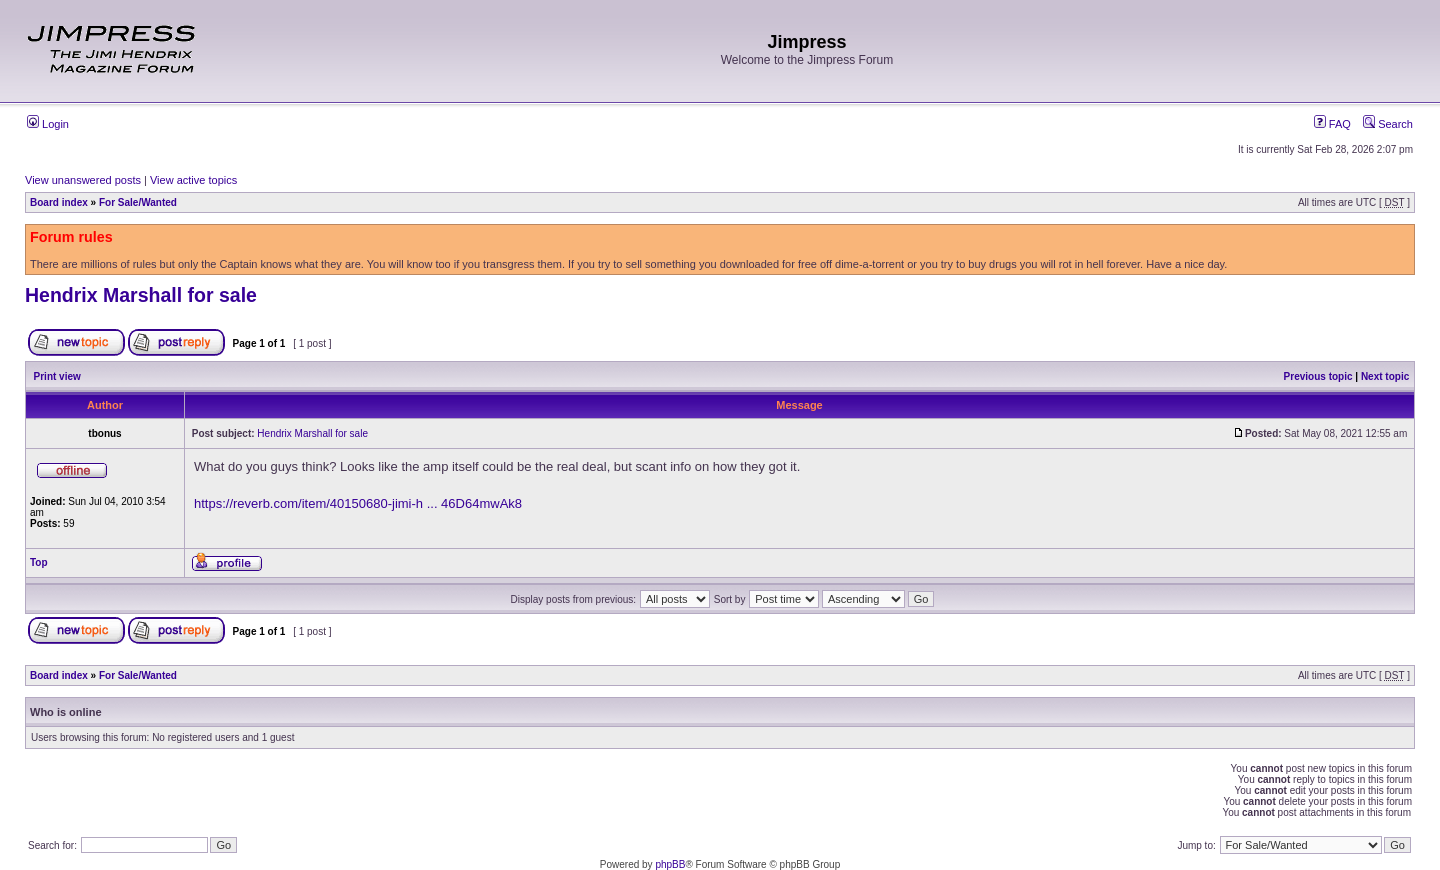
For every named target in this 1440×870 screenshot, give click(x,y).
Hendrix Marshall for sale (141, 295)
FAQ (1332, 124)
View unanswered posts (83, 180)
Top (39, 562)
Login (48, 124)
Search (1388, 124)
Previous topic (1318, 376)
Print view (57, 376)
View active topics (193, 180)
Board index (59, 202)
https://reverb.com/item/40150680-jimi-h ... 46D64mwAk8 (358, 503)
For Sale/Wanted (138, 202)
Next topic (1385, 376)
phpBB (670, 864)
